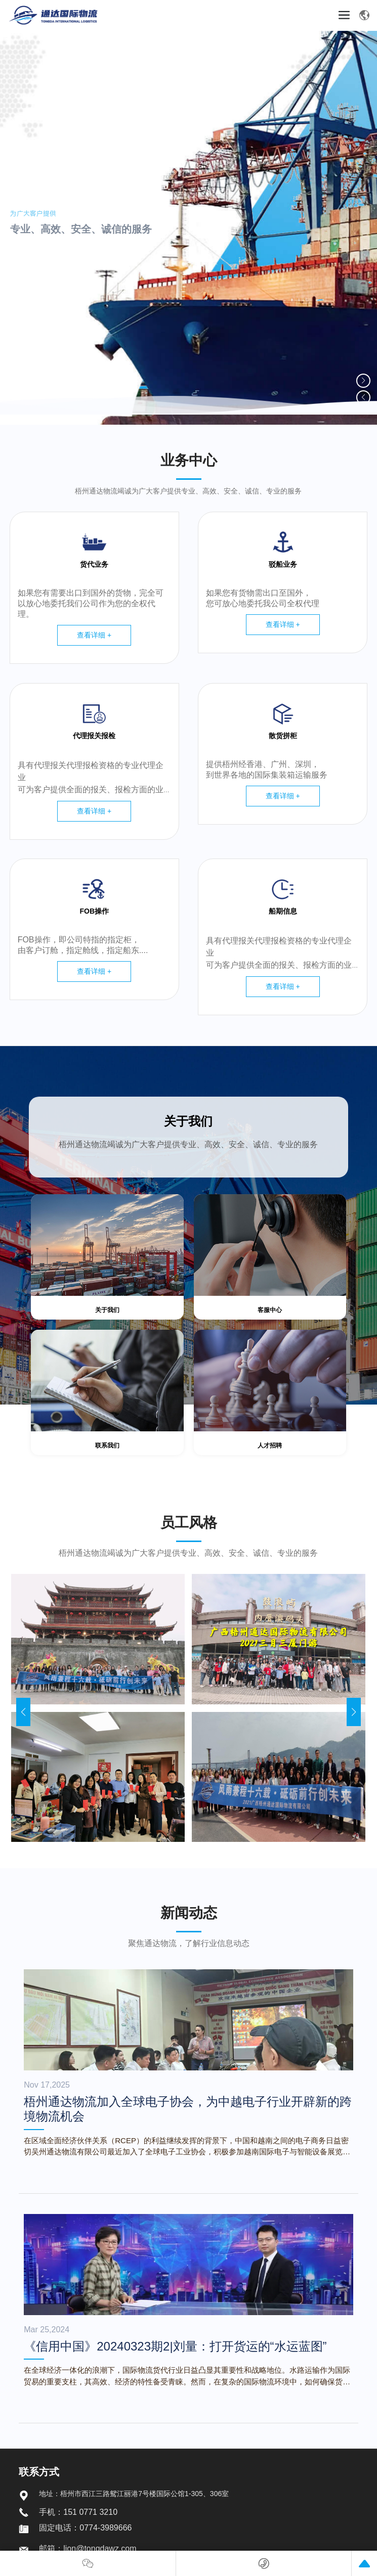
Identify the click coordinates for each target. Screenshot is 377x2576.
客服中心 (270, 1310)
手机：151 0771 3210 (78, 2512)
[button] (363, 381)
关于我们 (188, 1121)
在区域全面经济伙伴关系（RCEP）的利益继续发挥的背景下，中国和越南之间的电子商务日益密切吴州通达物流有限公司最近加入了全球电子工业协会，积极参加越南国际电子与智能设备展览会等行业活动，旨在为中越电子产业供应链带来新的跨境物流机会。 (187, 2151)
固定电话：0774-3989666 (85, 2527)
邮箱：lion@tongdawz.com (87, 2548)
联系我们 (107, 1445)
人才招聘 (270, 1445)
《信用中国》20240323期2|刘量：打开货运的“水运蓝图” (175, 2346)
